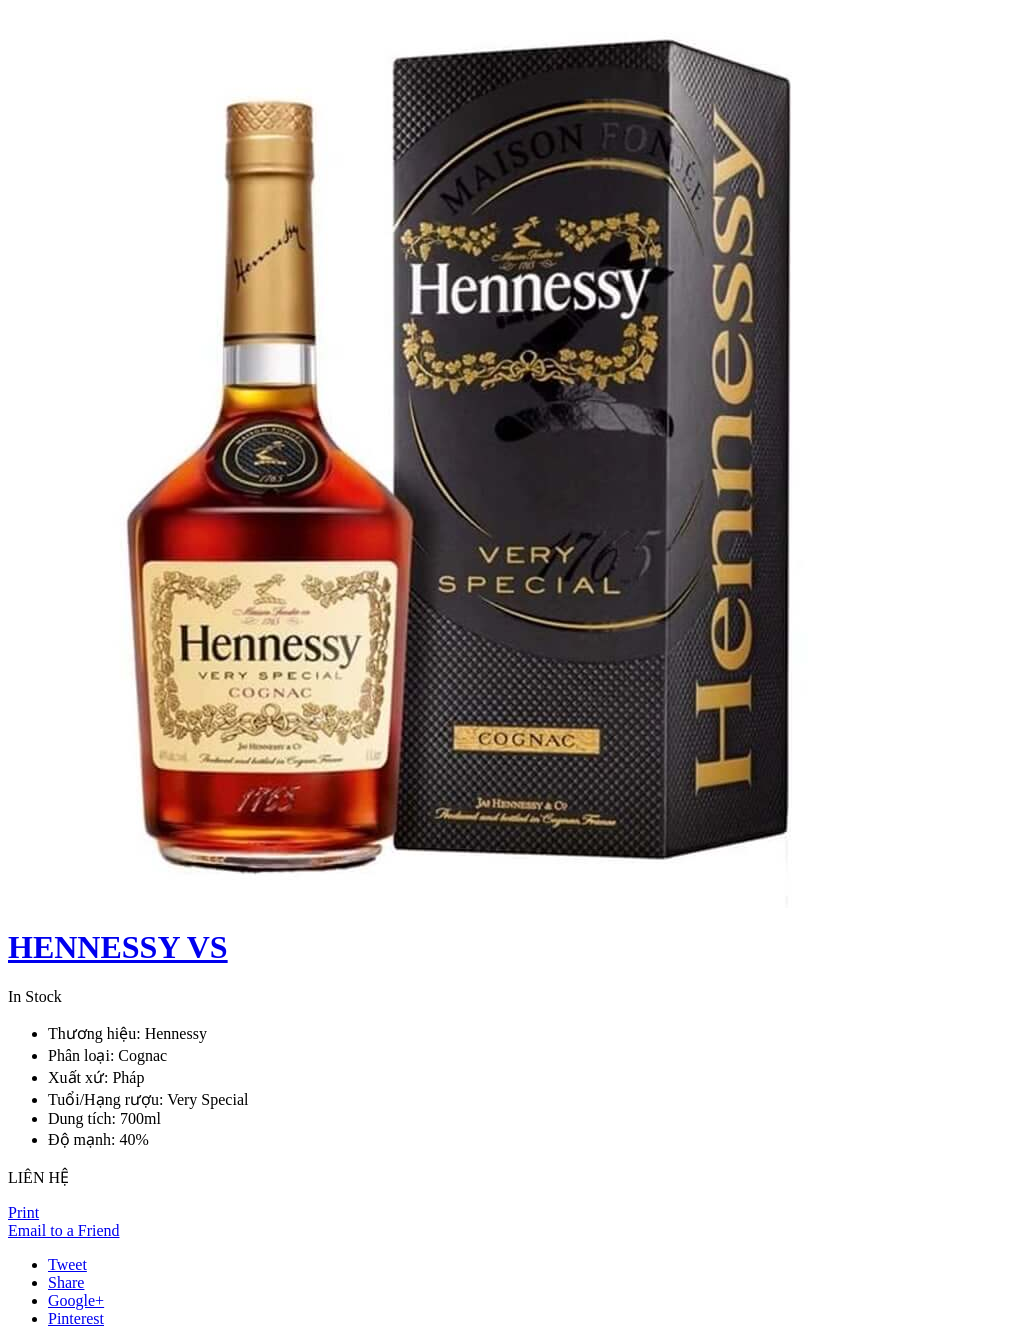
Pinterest (76, 1318)
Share (66, 1282)
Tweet (67, 1264)
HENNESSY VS (118, 947)
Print (23, 1212)
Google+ (76, 1300)
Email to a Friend (64, 1230)
